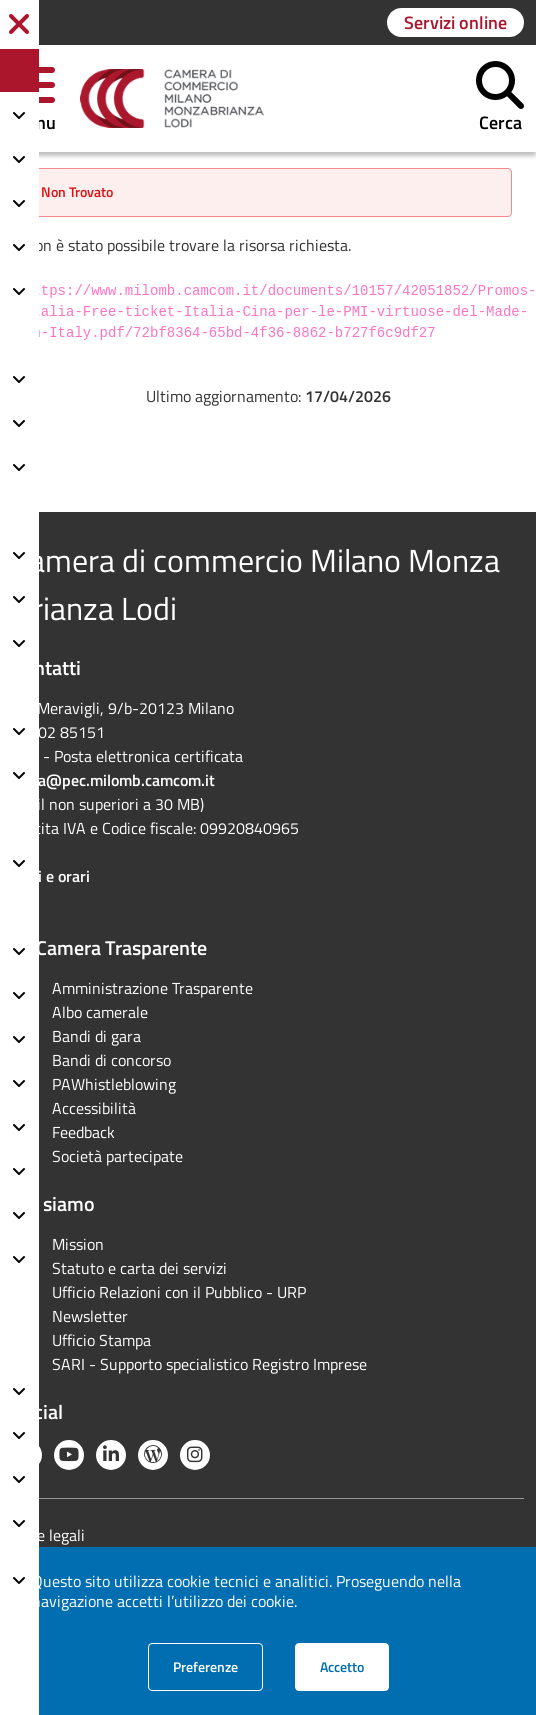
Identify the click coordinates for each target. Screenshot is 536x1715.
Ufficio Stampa (101, 1340)
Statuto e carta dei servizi (139, 1268)
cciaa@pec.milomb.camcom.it (113, 780)
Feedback (83, 1132)
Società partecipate (117, 1156)
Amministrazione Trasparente (152, 988)
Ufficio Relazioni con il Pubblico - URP (179, 1292)
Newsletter (90, 1316)
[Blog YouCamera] (153, 1455)
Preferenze (218, 1666)
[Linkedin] (111, 1455)
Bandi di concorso (111, 1060)
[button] (500, 98)
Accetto (354, 1666)
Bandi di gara (96, 1036)
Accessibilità (94, 1108)
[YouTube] (69, 1455)
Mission (78, 1244)
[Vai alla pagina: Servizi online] (455, 22)
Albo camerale (100, 1012)
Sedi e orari (51, 876)
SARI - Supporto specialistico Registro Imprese (209, 1364)
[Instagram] (195, 1455)
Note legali (48, 1535)
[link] (172, 99)
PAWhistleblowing (114, 1084)
